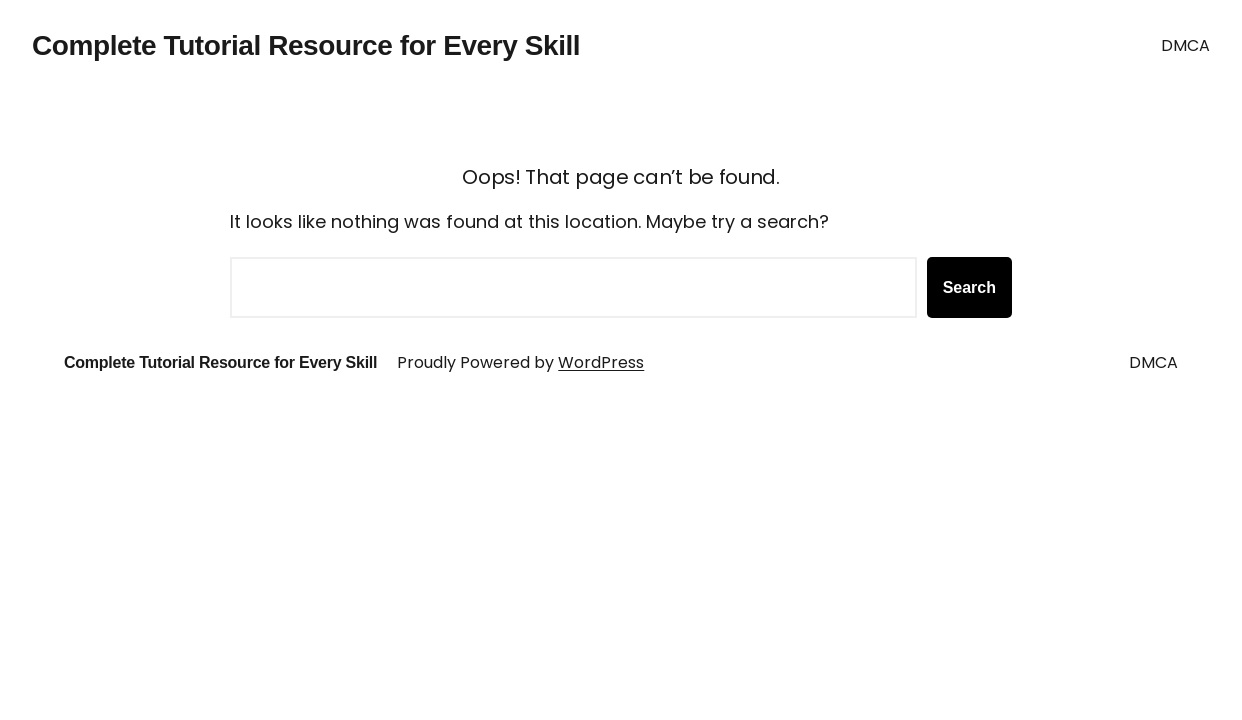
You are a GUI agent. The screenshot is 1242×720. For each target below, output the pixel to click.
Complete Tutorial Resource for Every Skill (306, 45)
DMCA (1185, 45)
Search (969, 287)
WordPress (601, 362)
